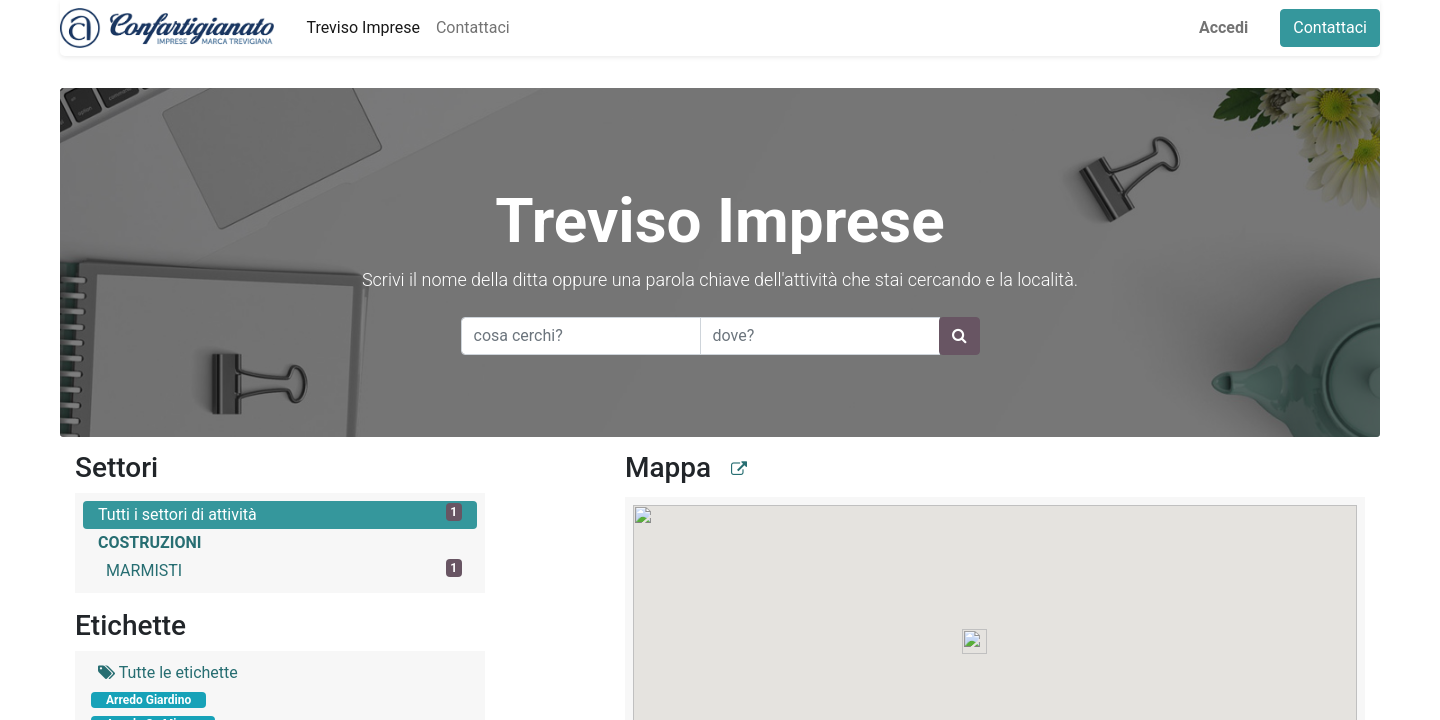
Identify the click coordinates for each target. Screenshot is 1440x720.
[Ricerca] (959, 336)
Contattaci (1330, 27)
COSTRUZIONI (149, 542)
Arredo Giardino (148, 700)
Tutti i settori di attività (280, 513)
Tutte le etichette (168, 672)
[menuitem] (362, 28)
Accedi (1223, 27)
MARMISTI (284, 569)
